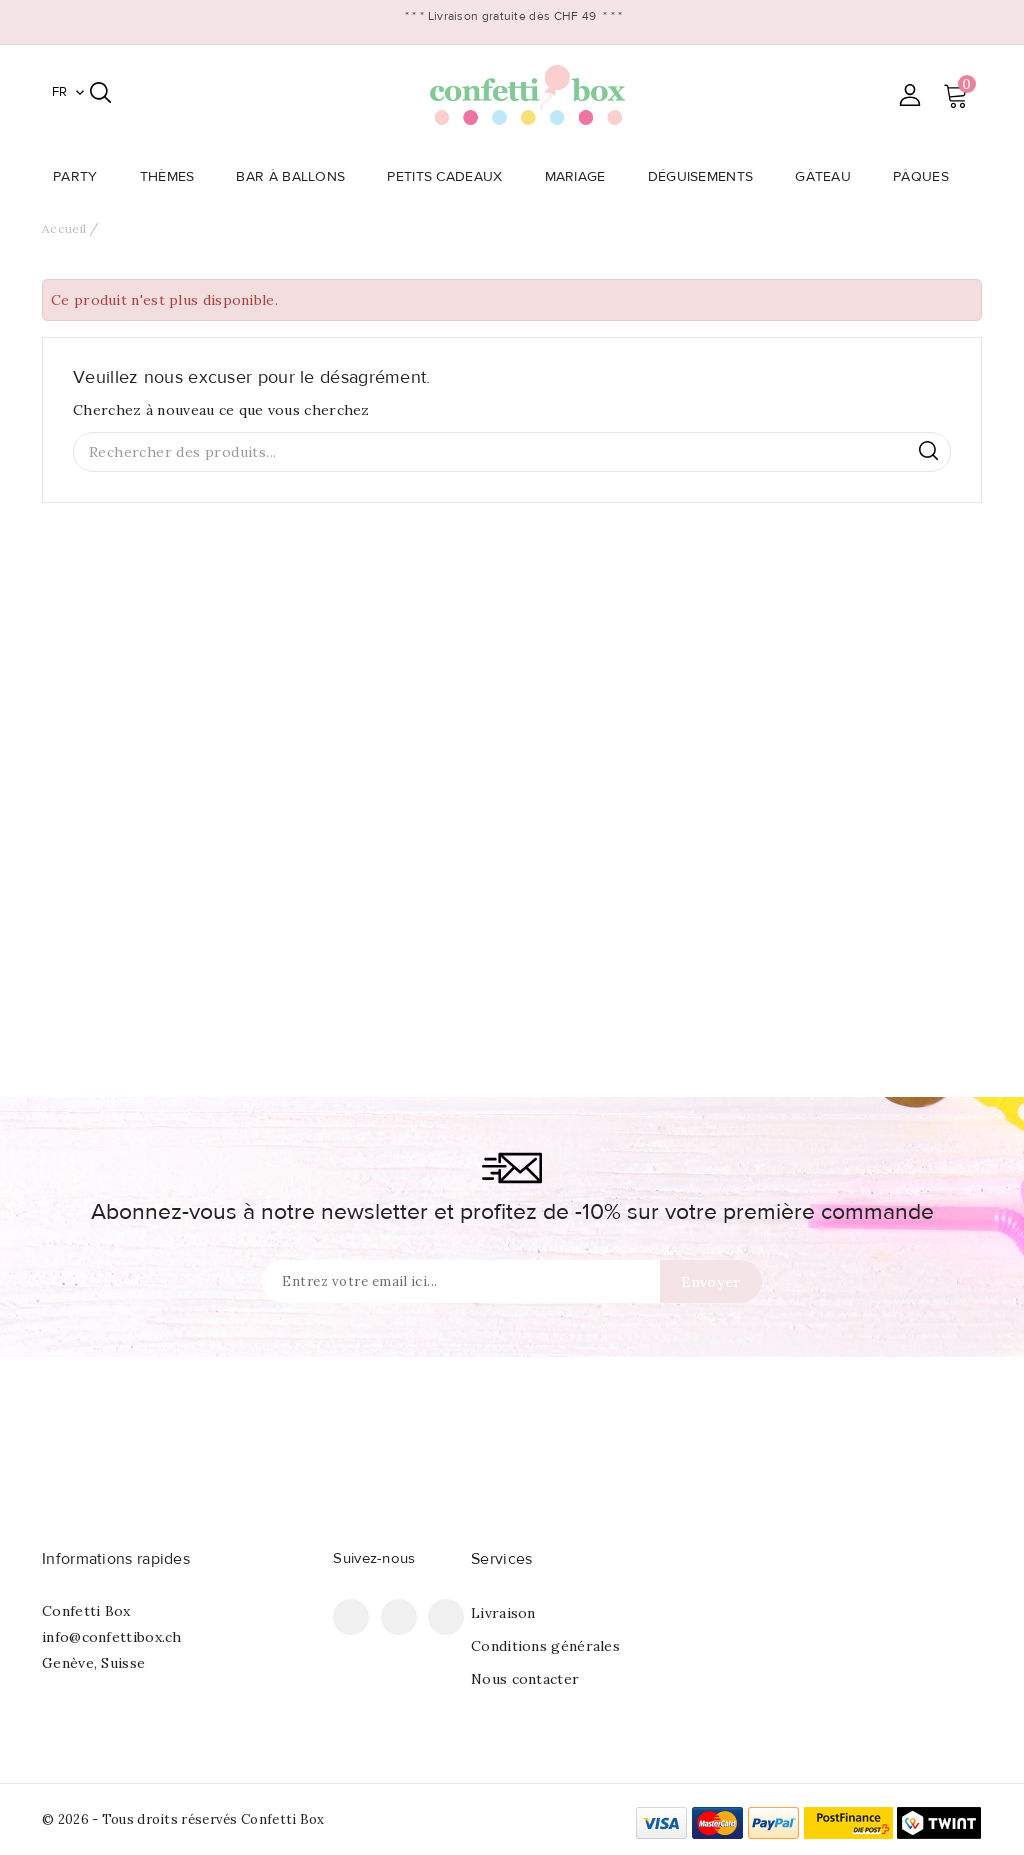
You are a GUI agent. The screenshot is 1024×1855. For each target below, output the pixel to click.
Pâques (927, 177)
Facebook (351, 1617)
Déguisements (707, 177)
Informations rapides (116, 1559)
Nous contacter (525, 1679)
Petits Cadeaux (450, 177)
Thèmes (173, 177)
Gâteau (829, 177)
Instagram (446, 1617)
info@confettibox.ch (112, 1637)
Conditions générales (545, 1646)
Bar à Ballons (296, 177)
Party (81, 177)
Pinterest (399, 1617)
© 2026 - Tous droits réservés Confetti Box (183, 1819)
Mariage (581, 177)
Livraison (503, 1613)
